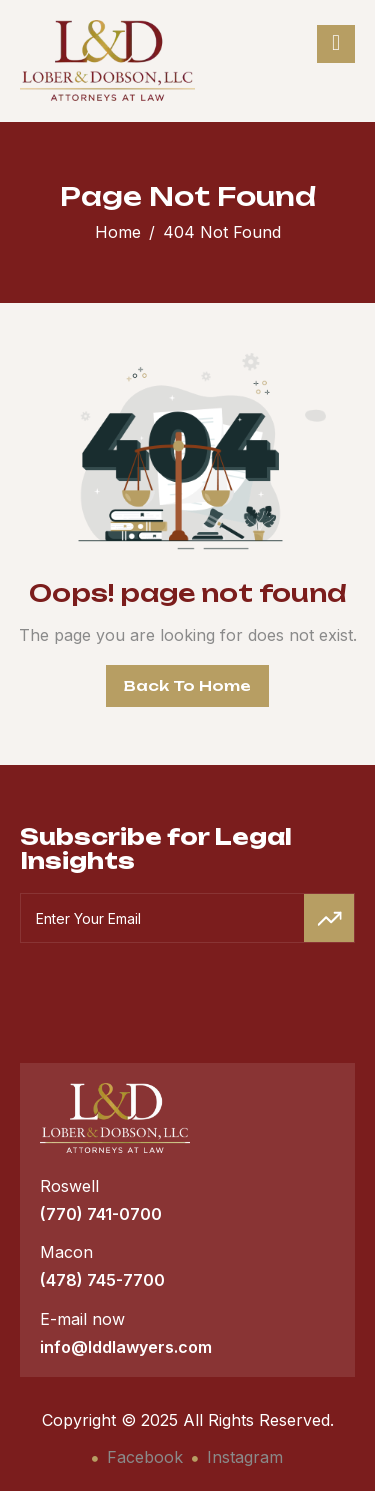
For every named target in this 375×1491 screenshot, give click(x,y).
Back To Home (187, 685)
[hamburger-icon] (336, 44)
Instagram (237, 1457)
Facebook (137, 1457)
